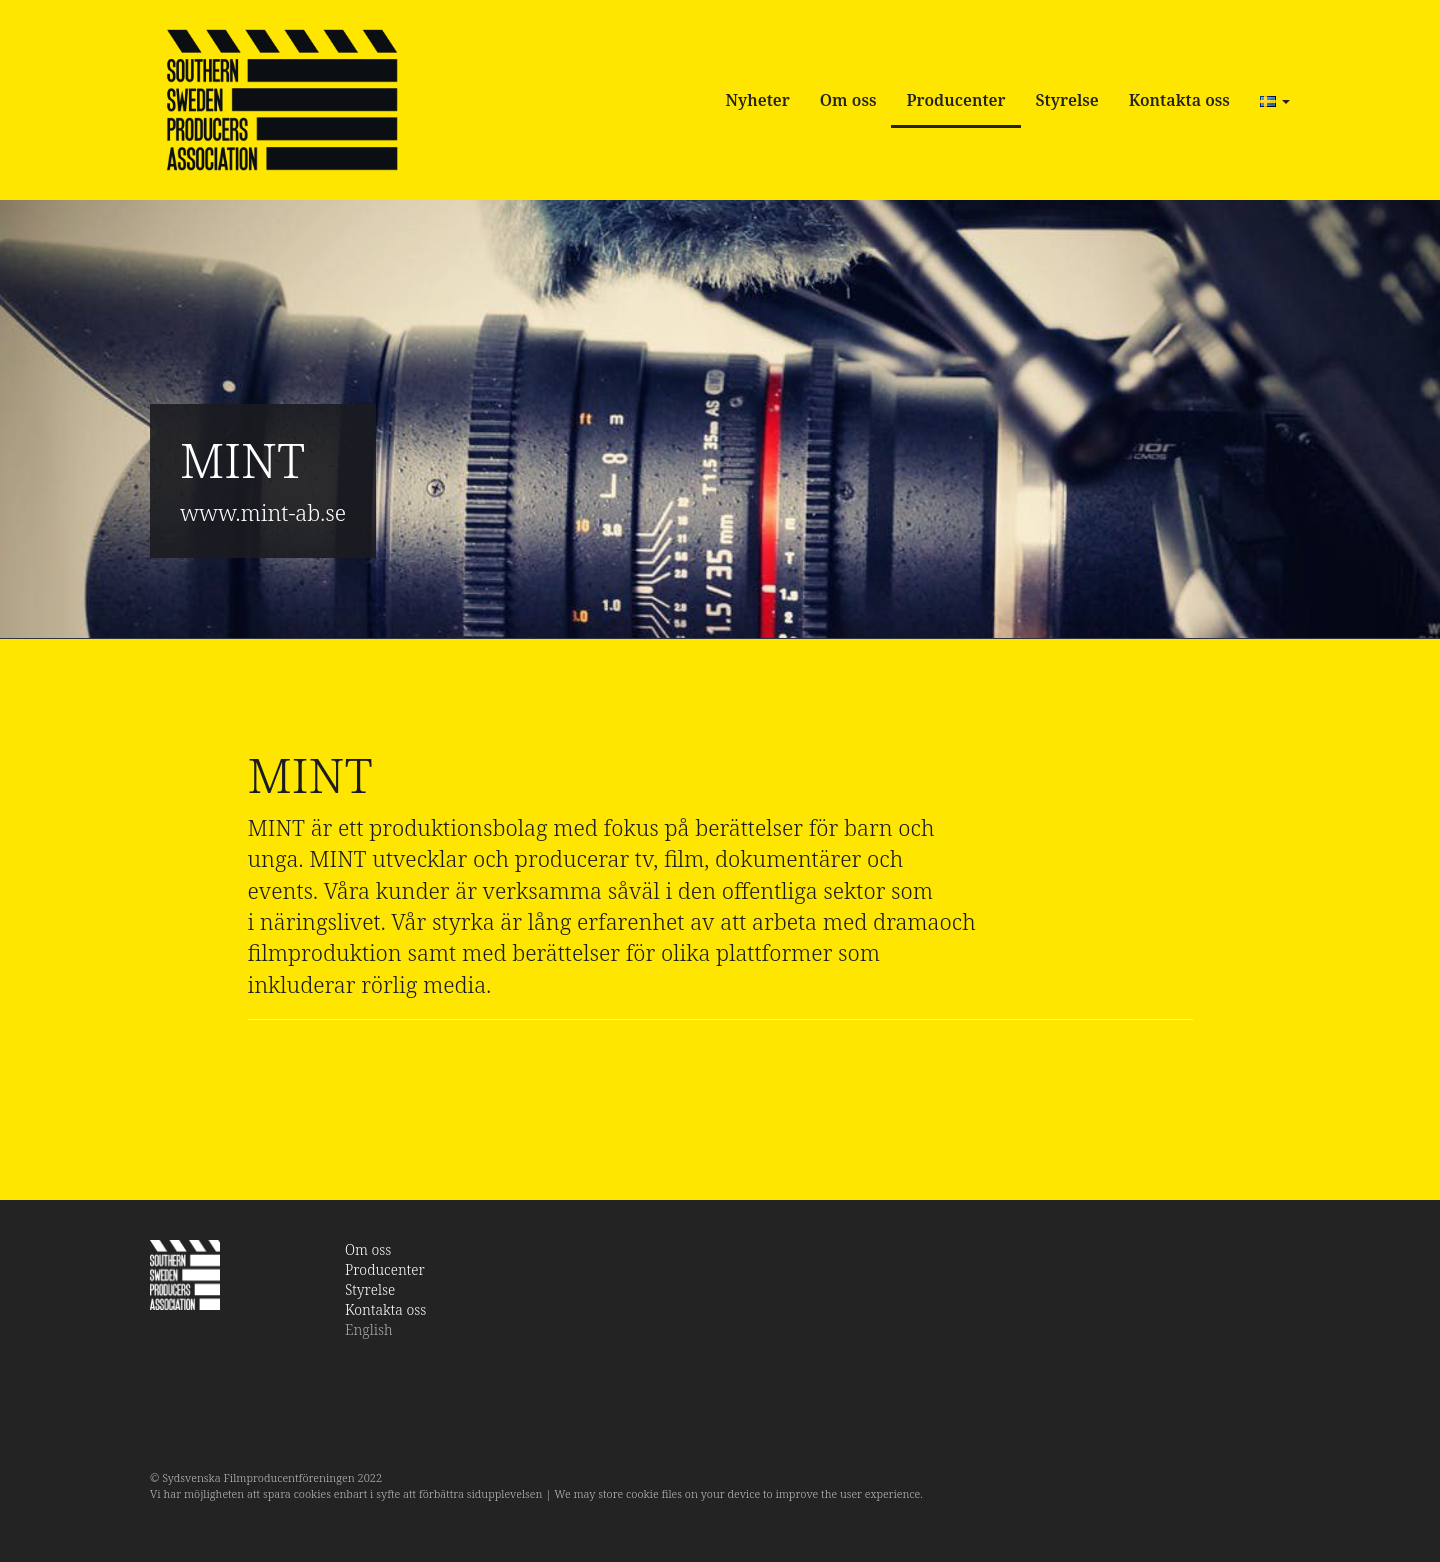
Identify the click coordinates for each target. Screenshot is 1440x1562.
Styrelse (1067, 100)
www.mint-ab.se (263, 512)
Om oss (848, 100)
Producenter (955, 100)
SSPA (281, 100)
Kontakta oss (1179, 100)
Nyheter (758, 100)
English (369, 1329)
